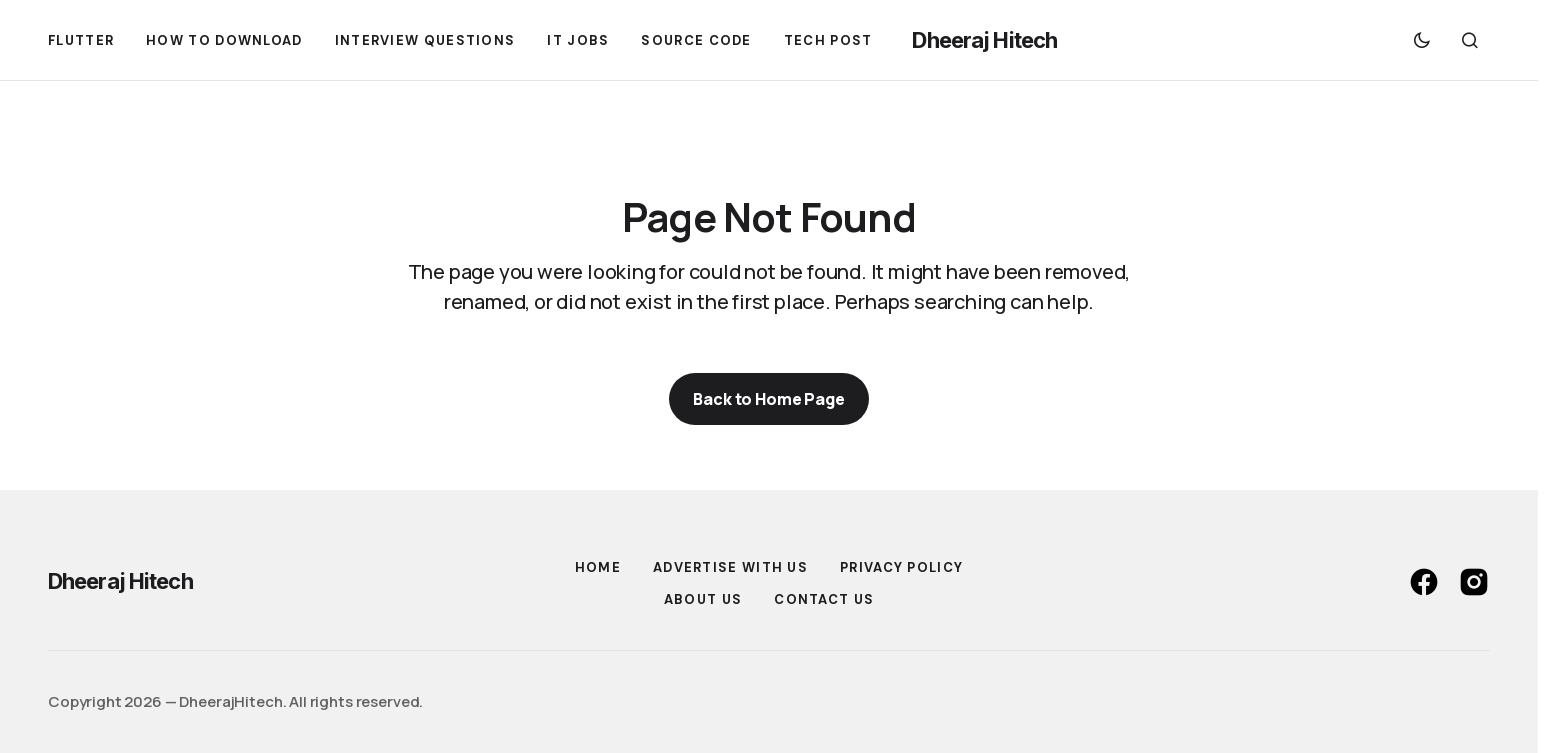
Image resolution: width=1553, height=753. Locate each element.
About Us (703, 599)
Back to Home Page (768, 399)
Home (598, 567)
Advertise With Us (730, 567)
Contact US (824, 599)
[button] (1422, 40)
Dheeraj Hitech (984, 40)
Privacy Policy (901, 567)
